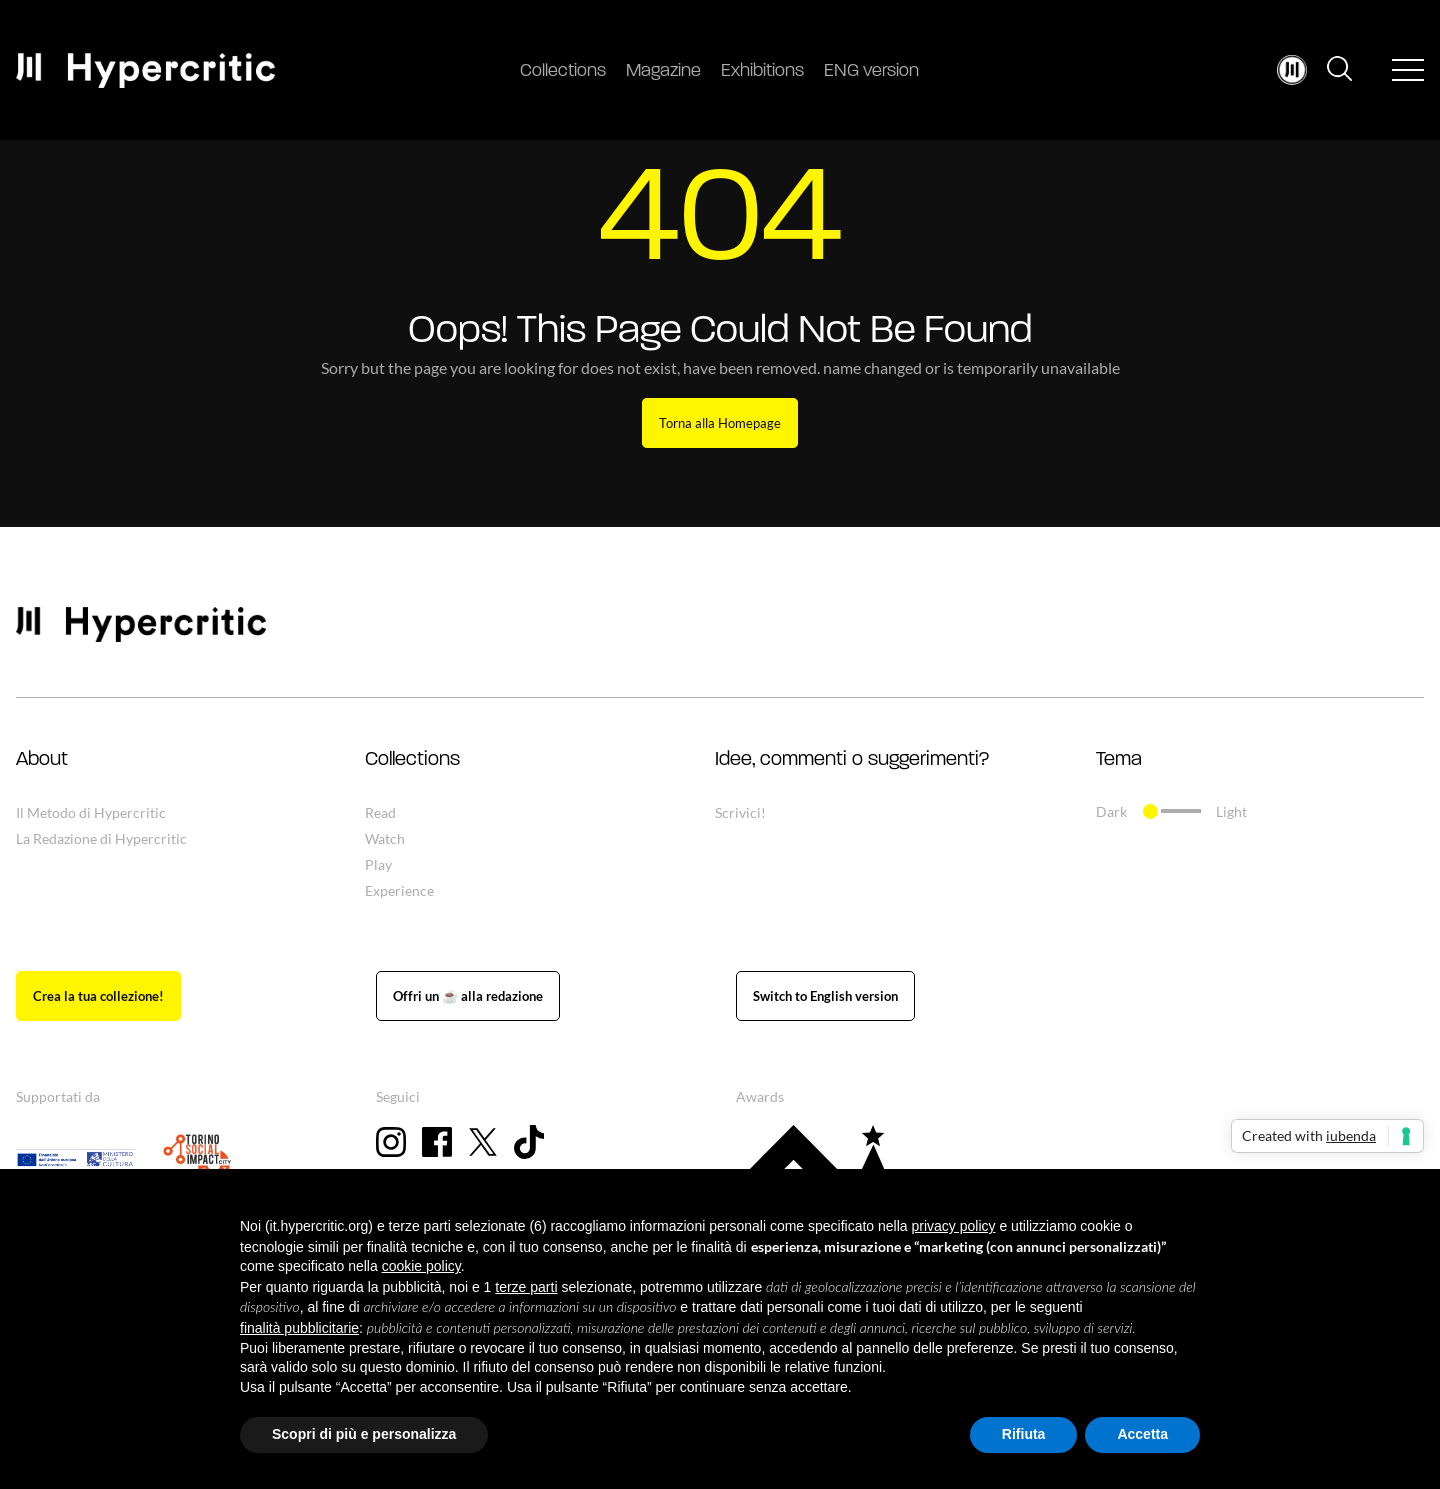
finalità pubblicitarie (299, 1328)
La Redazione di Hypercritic (101, 838)
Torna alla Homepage (720, 423)
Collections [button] (412, 760)
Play (378, 864)
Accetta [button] (1142, 1434)
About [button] (42, 760)
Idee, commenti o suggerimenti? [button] (852, 760)
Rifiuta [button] (1024, 1434)
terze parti (526, 1287)
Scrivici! (740, 812)
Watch (385, 838)
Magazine (663, 71)
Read (380, 812)
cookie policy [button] (421, 1266)
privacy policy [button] (954, 1226)
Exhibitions (762, 71)
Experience (399, 890)
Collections (563, 71)
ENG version (871, 71)
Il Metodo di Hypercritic (91, 812)
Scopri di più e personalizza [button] (364, 1434)
